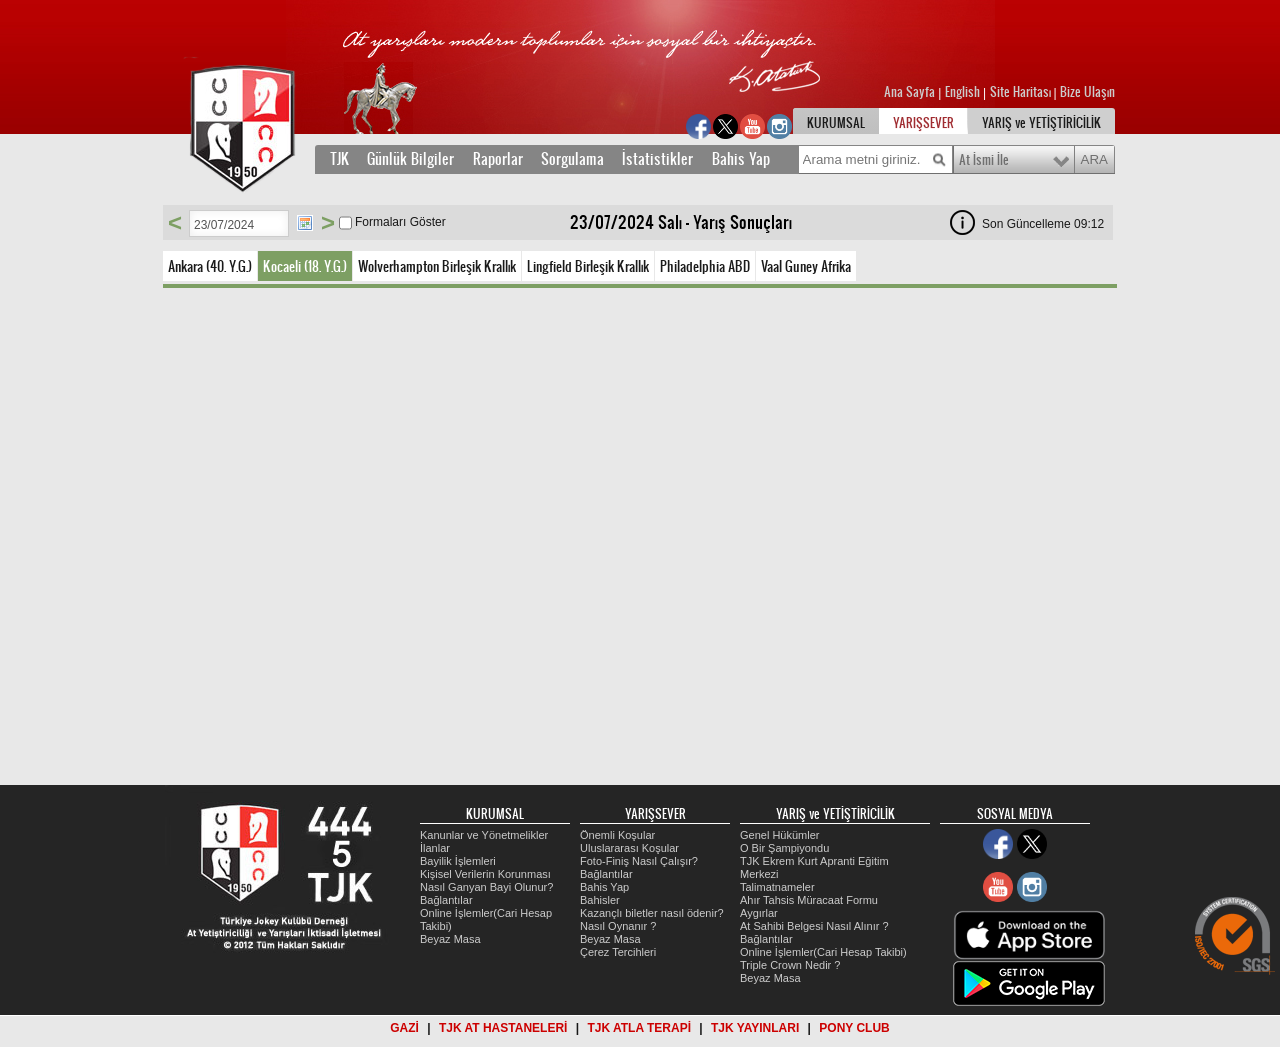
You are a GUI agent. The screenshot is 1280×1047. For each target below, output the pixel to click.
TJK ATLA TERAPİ (639, 1028)
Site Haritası (1022, 92)
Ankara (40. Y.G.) (210, 266)
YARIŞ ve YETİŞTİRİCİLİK (1041, 123)
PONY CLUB (854, 1028)
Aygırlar (759, 913)
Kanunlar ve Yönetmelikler (484, 835)
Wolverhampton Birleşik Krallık (437, 266)
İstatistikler (657, 159)
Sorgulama (572, 159)
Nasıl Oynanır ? (618, 926)
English (962, 92)
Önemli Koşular (617, 835)
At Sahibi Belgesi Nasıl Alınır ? (814, 926)
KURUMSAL (836, 123)
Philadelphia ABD (705, 266)
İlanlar (435, 848)
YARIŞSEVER (923, 123)
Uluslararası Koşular (629, 848)
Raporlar (498, 159)
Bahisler (600, 900)
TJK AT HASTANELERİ (503, 1028)
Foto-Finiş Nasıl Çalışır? (639, 861)
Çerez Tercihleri (618, 952)
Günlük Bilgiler (410, 159)
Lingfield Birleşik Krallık (588, 266)
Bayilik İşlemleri (458, 861)
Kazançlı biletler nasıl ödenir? (652, 913)
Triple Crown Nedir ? (790, 965)
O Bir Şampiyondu (784, 848)
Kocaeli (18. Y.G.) (305, 266)
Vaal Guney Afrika (806, 266)
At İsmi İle (984, 160)
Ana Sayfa (911, 92)
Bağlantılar (446, 900)
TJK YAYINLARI (755, 1028)
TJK (339, 159)
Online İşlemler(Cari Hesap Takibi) (823, 952)
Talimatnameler (777, 887)
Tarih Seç (305, 223)
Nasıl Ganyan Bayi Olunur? (486, 887)
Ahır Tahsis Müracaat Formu (809, 900)
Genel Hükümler (779, 835)
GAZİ (404, 1028)
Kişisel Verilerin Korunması (485, 874)
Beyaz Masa (450, 939)
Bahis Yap (741, 159)
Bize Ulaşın (1087, 92)
